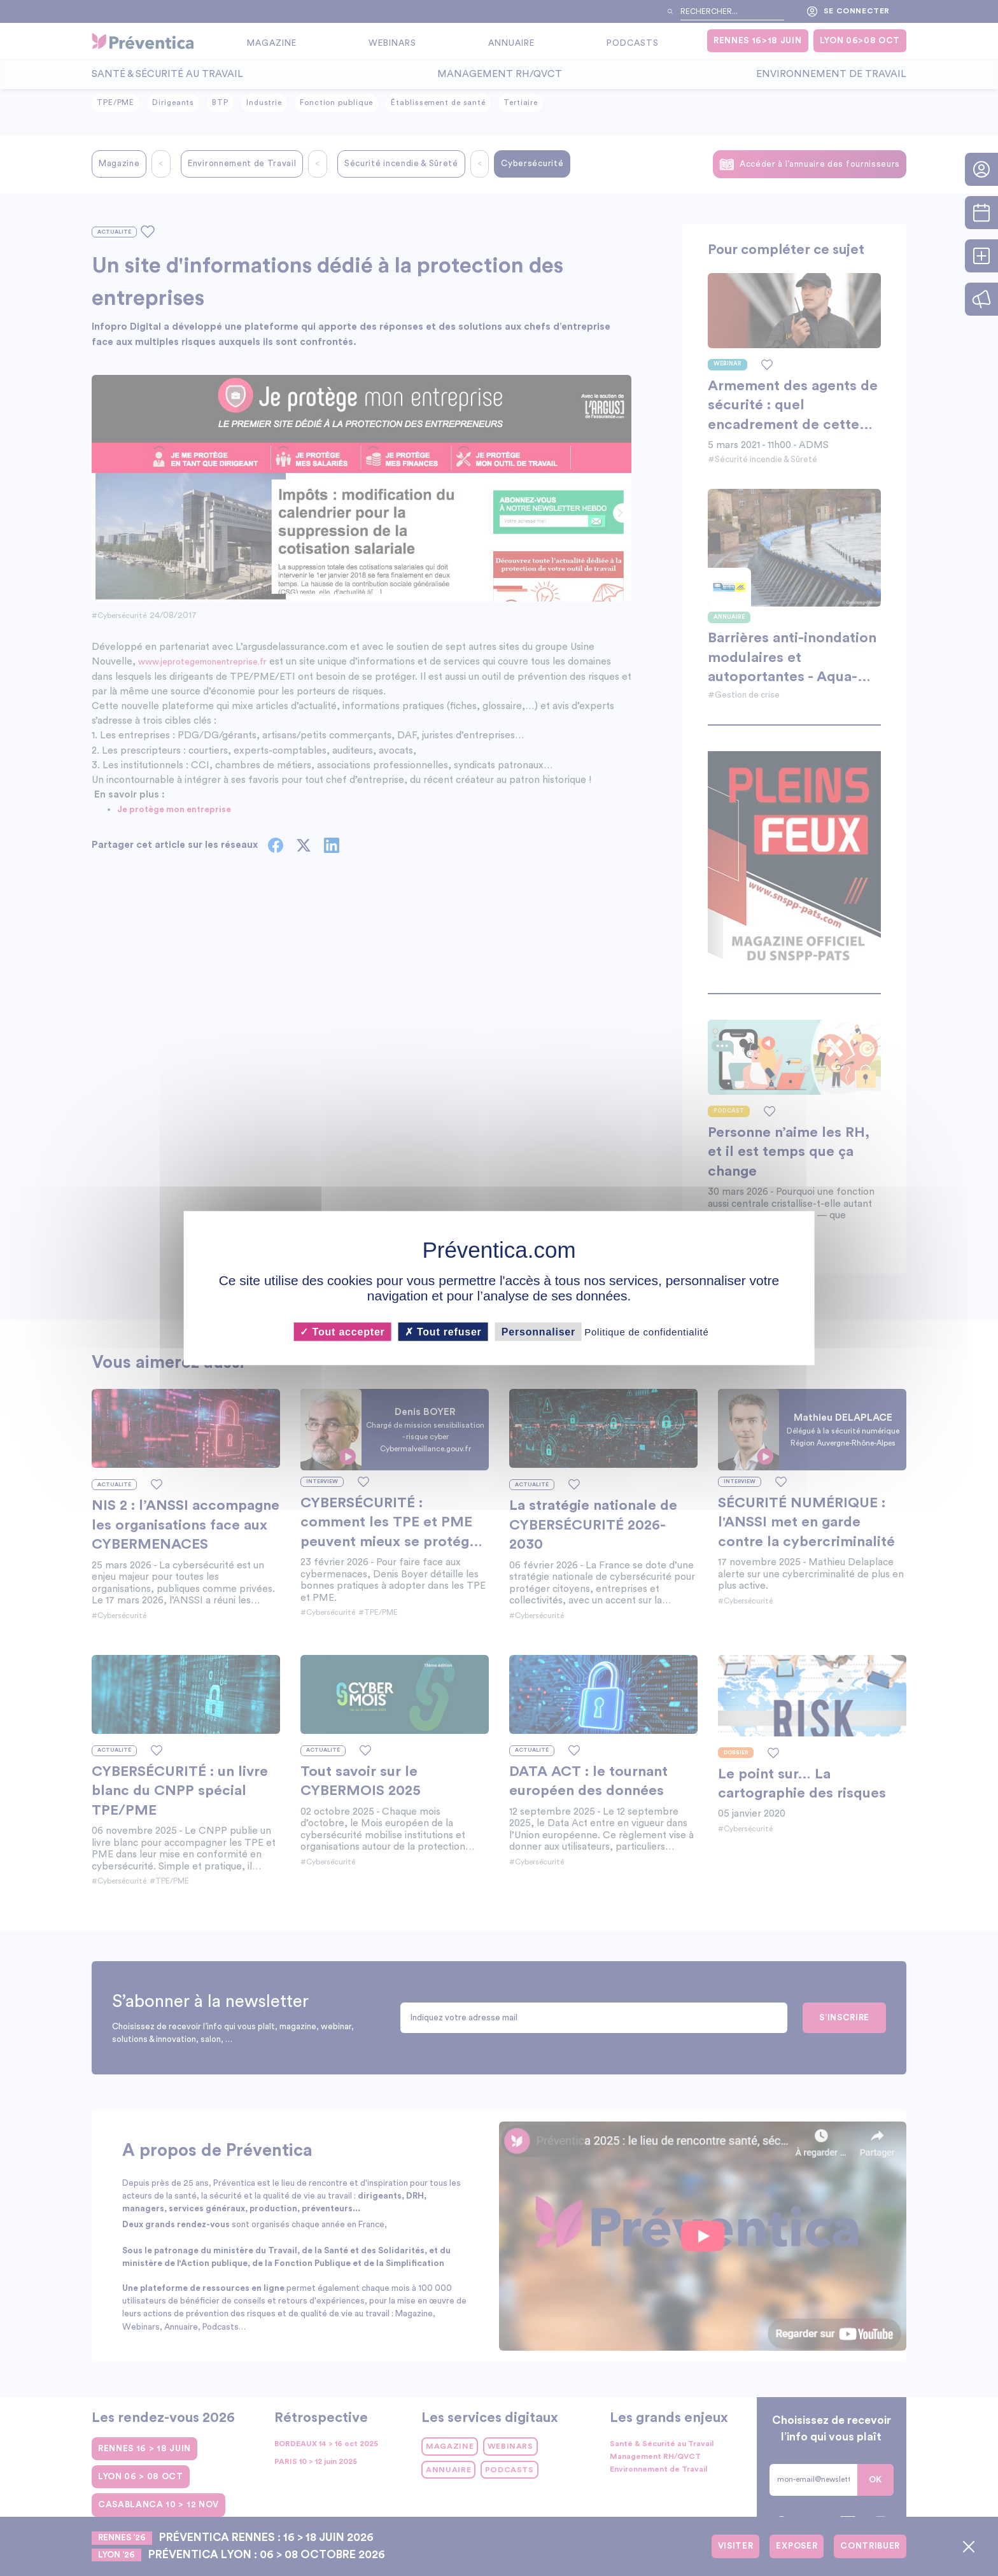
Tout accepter (342, 1332)
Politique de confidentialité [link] (646, 1332)
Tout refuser (443, 1332)
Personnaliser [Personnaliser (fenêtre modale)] (538, 1332)
